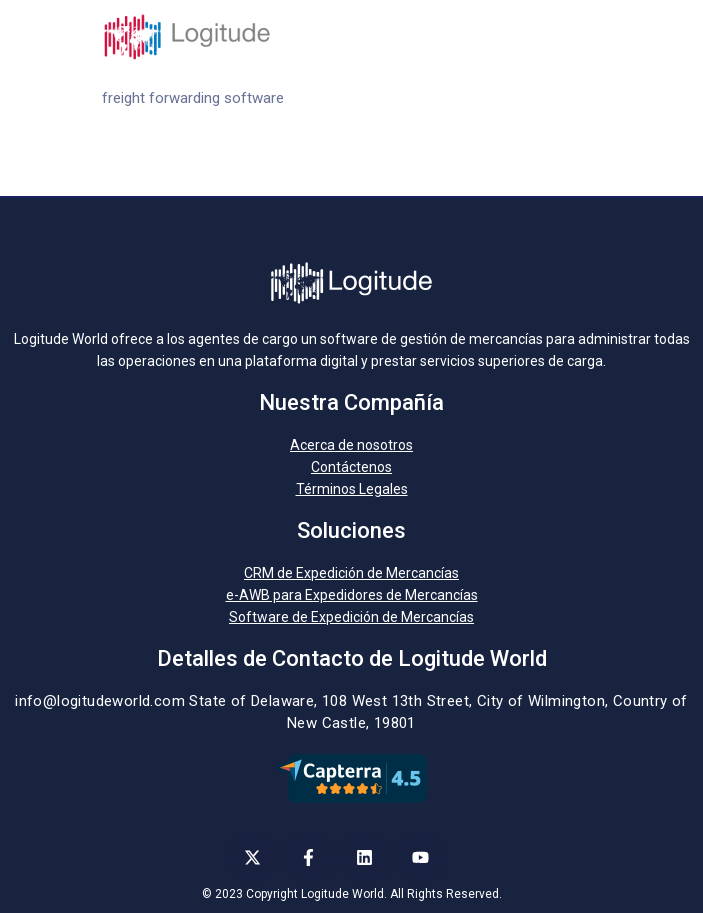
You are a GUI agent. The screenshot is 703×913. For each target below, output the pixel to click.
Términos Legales (352, 489)
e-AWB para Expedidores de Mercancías (352, 595)
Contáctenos (351, 467)
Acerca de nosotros (351, 445)
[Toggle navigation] (590, 37)
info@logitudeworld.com (100, 701)
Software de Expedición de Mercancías (351, 617)
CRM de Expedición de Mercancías (351, 573)
